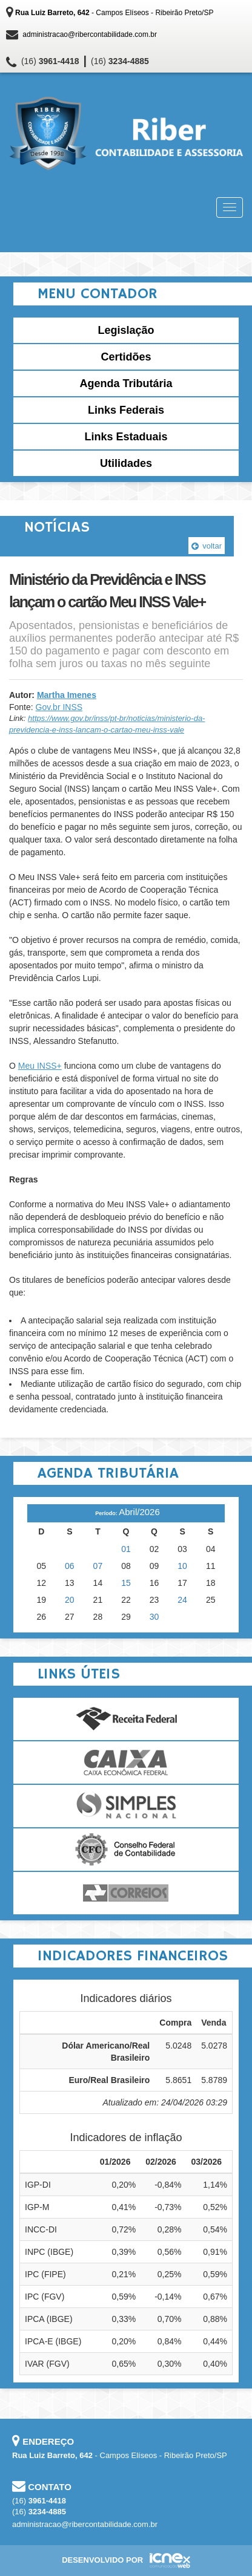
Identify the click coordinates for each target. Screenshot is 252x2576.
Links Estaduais (125, 437)
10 (182, 1566)
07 (98, 1566)
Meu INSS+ (40, 1066)
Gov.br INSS (59, 707)
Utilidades (126, 463)
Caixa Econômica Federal (126, 1762)
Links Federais (126, 410)
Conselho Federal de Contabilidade (126, 1849)
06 (70, 1566)
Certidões (126, 357)
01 (126, 1549)
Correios (126, 1893)
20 (70, 1600)
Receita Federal (126, 1719)
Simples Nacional (126, 1806)
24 (182, 1600)
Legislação (126, 330)
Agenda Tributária (125, 383)
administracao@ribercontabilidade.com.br (89, 34)
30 (154, 1617)
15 (126, 1583)
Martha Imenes (66, 695)
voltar (206, 545)
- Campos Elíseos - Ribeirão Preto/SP (114, 12)
